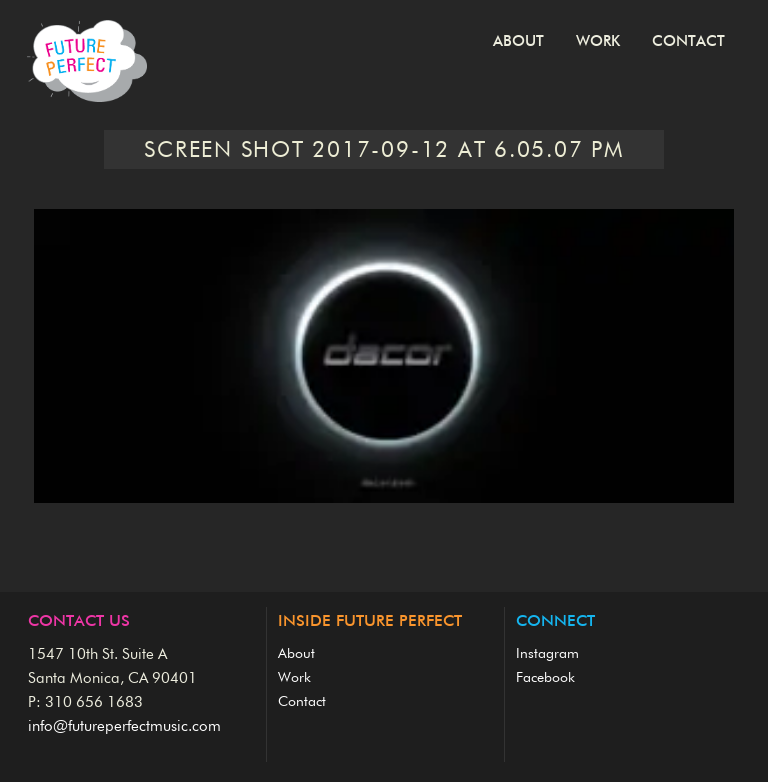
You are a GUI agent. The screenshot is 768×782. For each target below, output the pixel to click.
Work (598, 41)
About (518, 41)
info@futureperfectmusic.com (124, 726)
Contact (688, 41)
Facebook (545, 678)
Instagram (547, 654)
